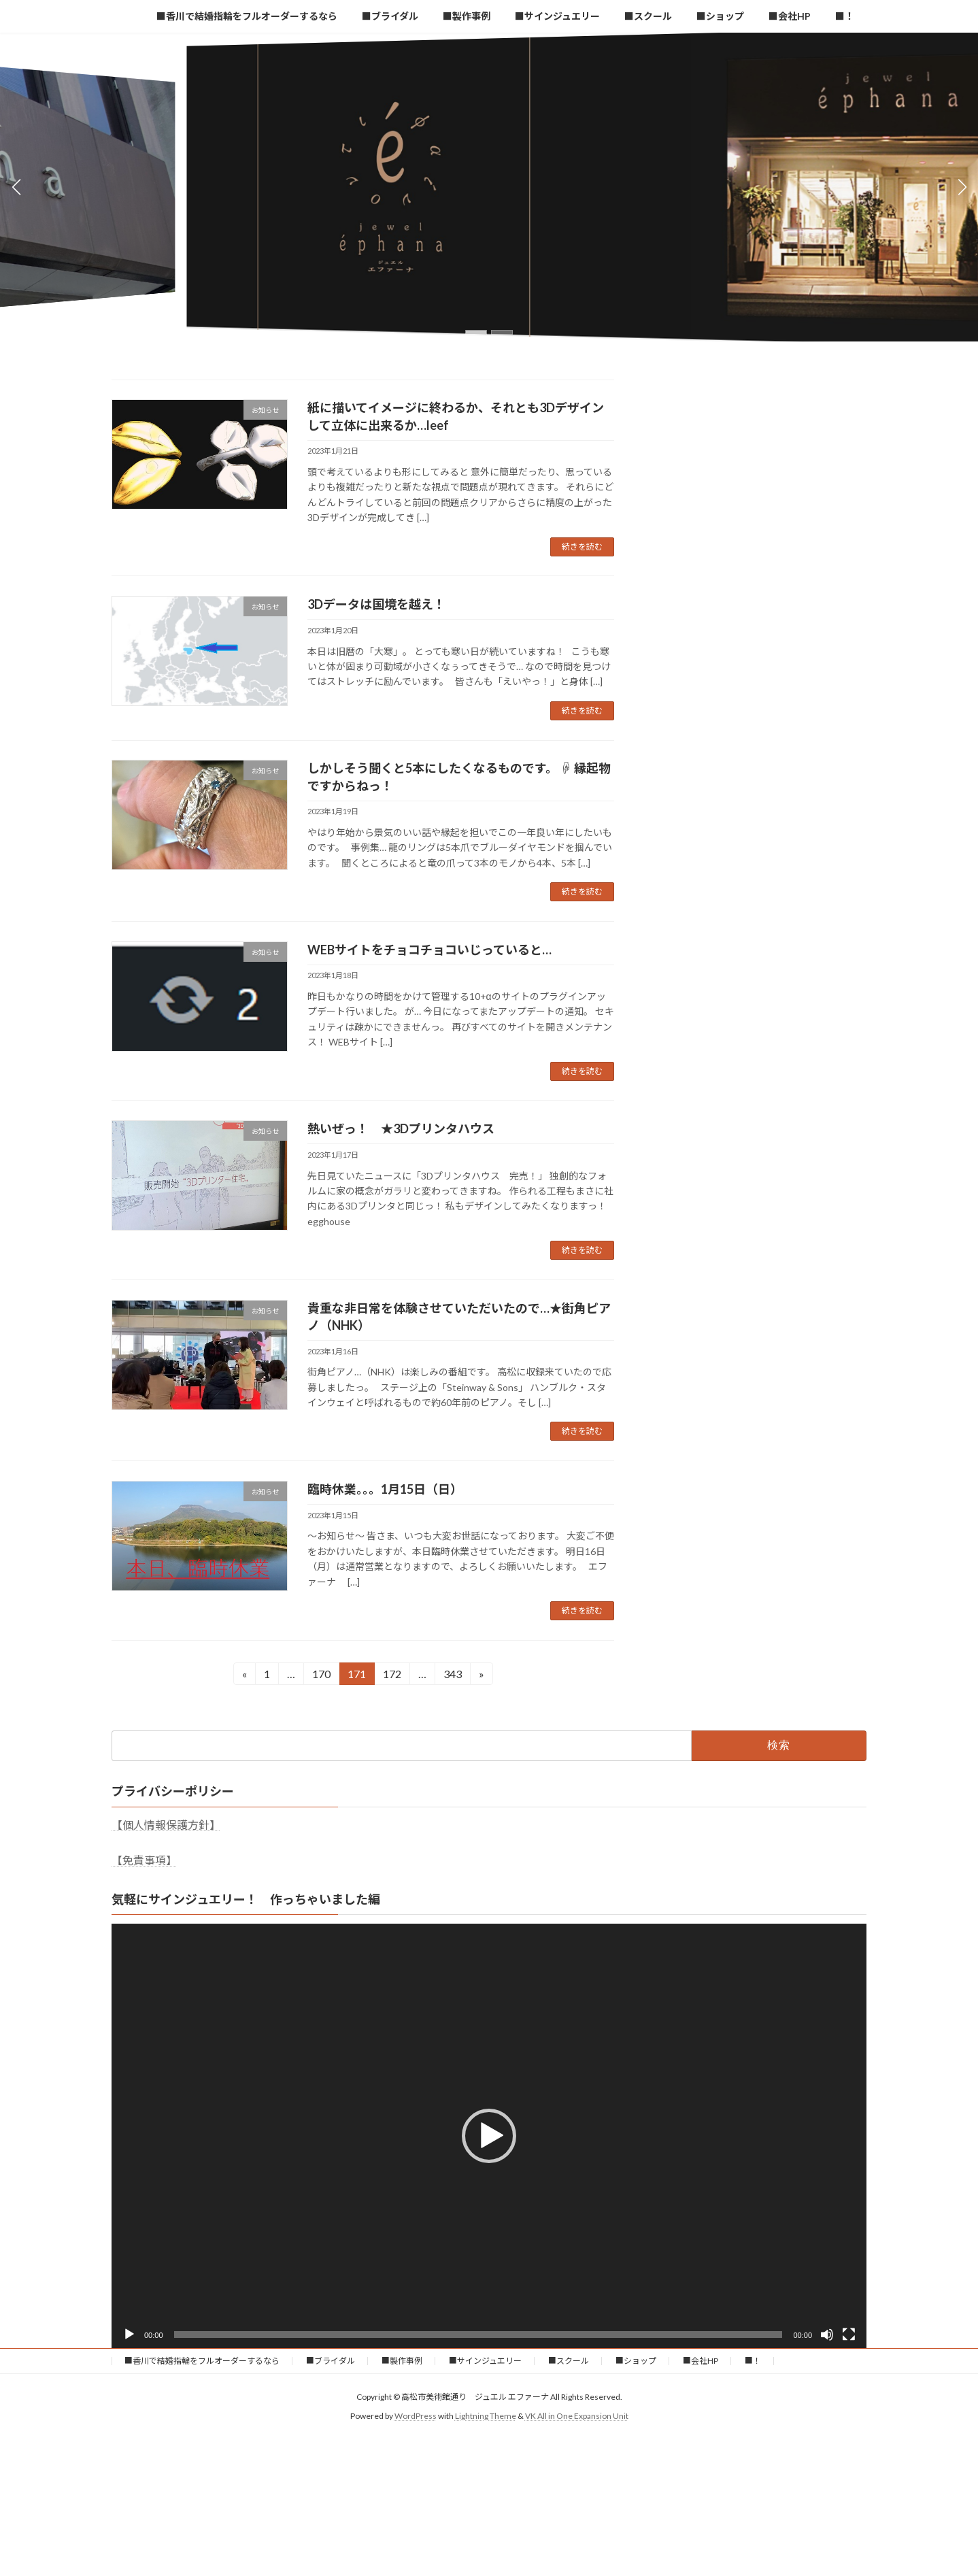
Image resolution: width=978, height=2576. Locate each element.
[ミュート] (827, 2334)
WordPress (415, 2416)
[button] (476, 332)
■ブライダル (330, 2361)
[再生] (129, 2334)
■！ (753, 2361)
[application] (489, 2136)
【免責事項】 (144, 1860)
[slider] (478, 2334)
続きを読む (582, 546)
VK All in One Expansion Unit (576, 2416)
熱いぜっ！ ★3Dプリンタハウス (400, 1128)
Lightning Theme (485, 2416)
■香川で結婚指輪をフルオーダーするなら (202, 2361)
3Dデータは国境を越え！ (376, 604)
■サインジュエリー (485, 2361)
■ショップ (636, 2361)
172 (391, 1676)
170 (321, 1676)
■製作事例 (402, 2361)
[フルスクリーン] (849, 2334)
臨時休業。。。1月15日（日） (384, 1489)
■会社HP (700, 2361)
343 (452, 1676)
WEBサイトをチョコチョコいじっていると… (429, 949)
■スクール (568, 2361)
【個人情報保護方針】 (166, 1824)
